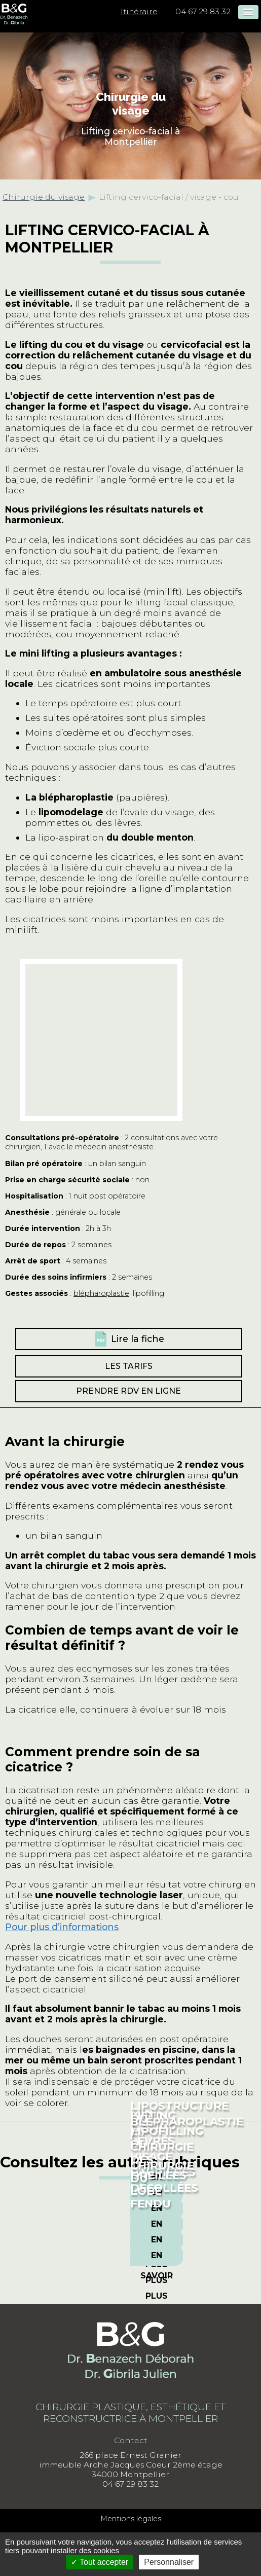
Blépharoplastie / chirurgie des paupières (186, 2147)
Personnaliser (169, 2562)
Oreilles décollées (164, 2181)
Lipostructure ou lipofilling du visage (179, 2131)
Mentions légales (130, 2518)
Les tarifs (129, 1366)
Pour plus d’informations (62, 1926)
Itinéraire (139, 11)
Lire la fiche (137, 1338)
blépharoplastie (101, 1293)
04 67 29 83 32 (203, 11)
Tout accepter (99, 2562)
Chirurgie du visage (44, 197)
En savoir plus (156, 2226)
